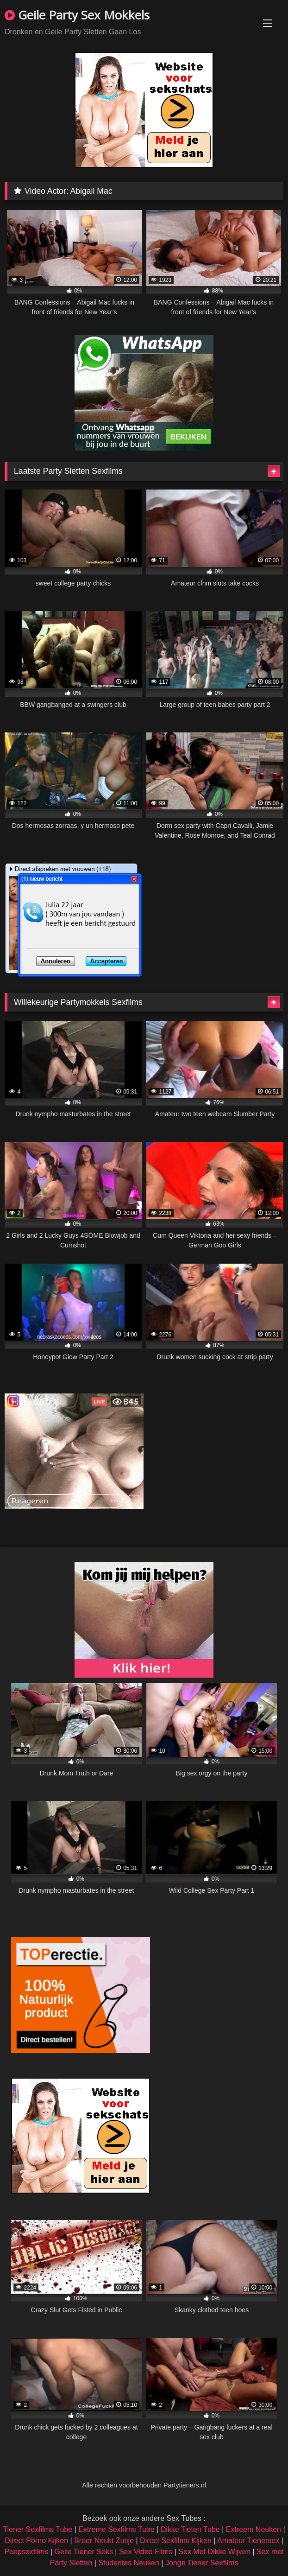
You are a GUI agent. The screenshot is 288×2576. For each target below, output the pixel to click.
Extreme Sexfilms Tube (116, 2529)
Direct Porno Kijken (36, 2540)
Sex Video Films (145, 2552)
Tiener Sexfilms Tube (37, 2529)
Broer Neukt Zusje (104, 2540)
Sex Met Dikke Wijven (214, 2552)
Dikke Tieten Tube (190, 2529)
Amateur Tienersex (248, 2540)
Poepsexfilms (26, 2552)
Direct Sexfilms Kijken (176, 2540)
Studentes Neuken (128, 2563)
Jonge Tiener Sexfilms (201, 2563)
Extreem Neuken (253, 2529)
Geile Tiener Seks (84, 2552)
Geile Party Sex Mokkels (77, 14)
